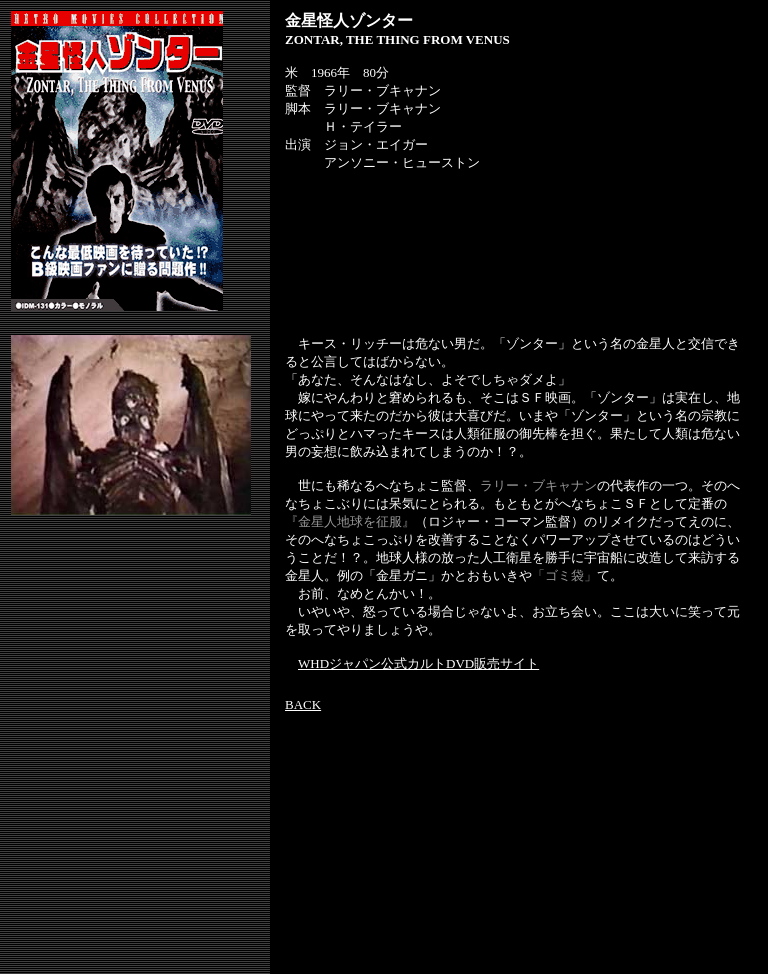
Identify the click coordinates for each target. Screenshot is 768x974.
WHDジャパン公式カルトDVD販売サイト (418, 663)
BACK (303, 704)
